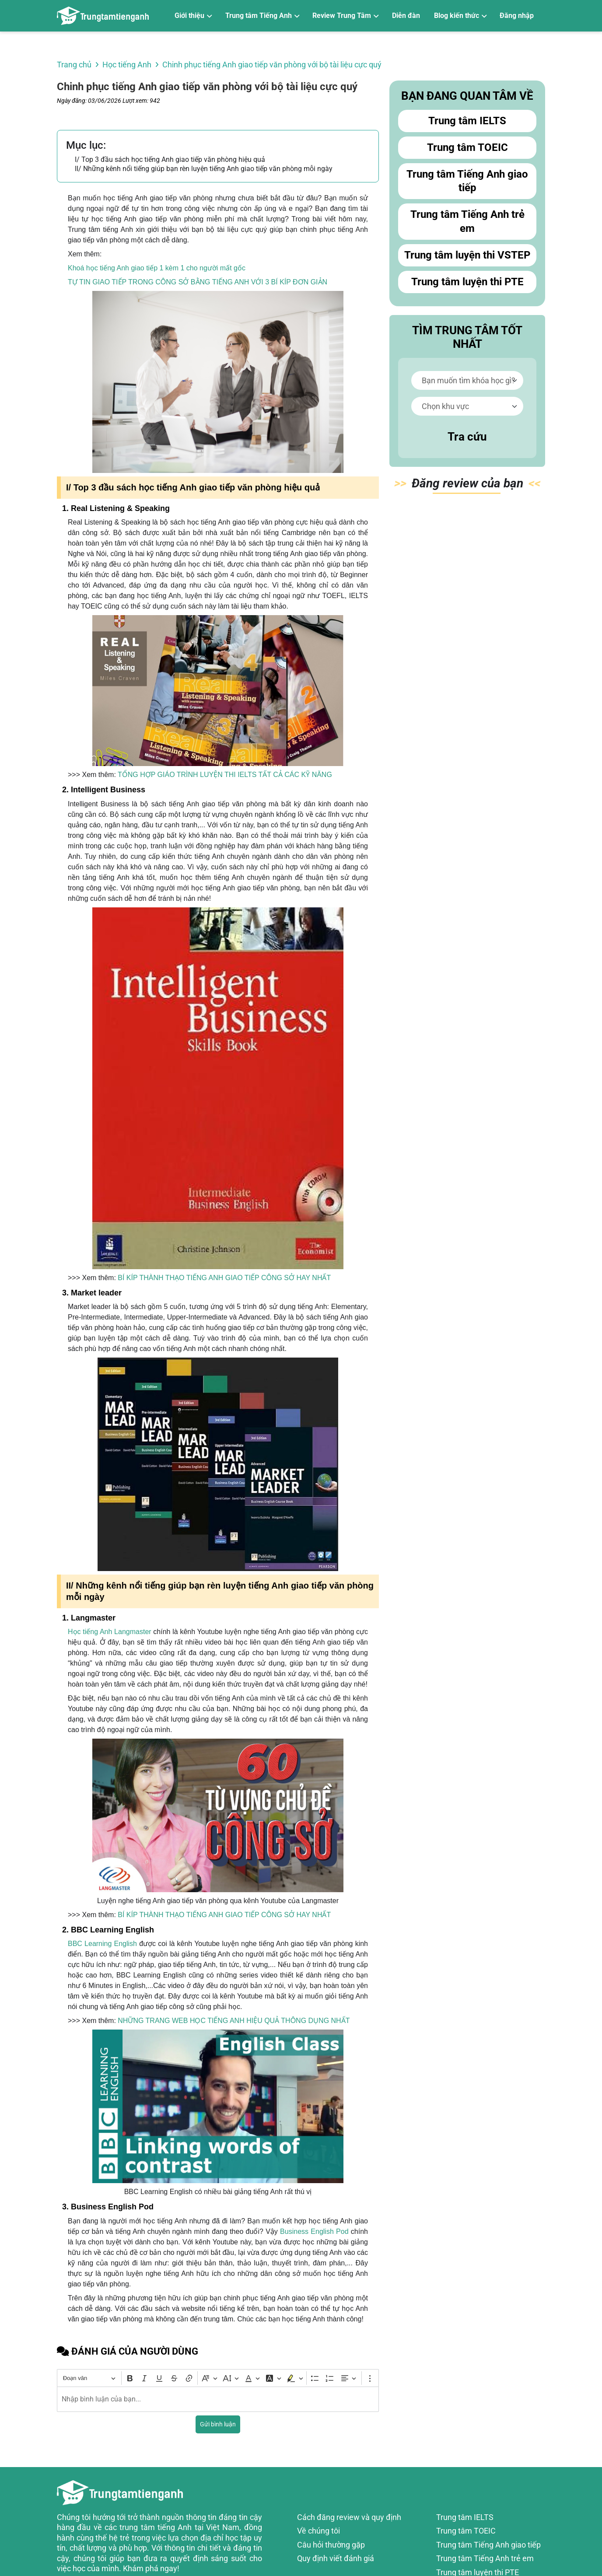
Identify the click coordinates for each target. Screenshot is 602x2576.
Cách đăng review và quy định (349, 2517)
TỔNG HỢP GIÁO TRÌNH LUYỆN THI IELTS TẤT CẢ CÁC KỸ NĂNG (225, 774)
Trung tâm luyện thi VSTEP (467, 255)
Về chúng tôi (318, 2530)
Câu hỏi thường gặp (331, 2544)
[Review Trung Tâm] (345, 16)
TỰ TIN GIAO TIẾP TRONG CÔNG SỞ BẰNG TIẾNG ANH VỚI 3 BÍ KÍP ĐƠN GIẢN (197, 282)
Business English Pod (313, 2231)
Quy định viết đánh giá (335, 2558)
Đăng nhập (517, 15)
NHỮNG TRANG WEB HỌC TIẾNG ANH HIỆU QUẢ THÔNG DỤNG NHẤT (234, 2020)
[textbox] (218, 2399)
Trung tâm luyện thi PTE (467, 282)
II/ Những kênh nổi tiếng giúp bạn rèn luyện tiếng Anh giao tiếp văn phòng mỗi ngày (203, 168)
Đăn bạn (467, 485)
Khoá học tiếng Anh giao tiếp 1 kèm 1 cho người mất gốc (157, 268)
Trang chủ (74, 64)
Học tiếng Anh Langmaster (109, 1631)
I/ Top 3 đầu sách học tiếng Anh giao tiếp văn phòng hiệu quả (170, 159)
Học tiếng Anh (126, 64)
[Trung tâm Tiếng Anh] (262, 16)
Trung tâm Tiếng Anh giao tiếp (467, 181)
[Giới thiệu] (193, 16)
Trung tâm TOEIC (467, 147)
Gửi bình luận (218, 2424)
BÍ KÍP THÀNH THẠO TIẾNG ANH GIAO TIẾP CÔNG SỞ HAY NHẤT (224, 1277)
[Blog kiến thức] (460, 16)
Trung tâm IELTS (467, 121)
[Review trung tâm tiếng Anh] (103, 16)
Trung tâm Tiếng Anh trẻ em (467, 221)
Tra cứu (467, 437)
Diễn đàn (406, 15)
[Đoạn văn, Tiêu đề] (89, 2378)
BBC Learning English (102, 1943)
